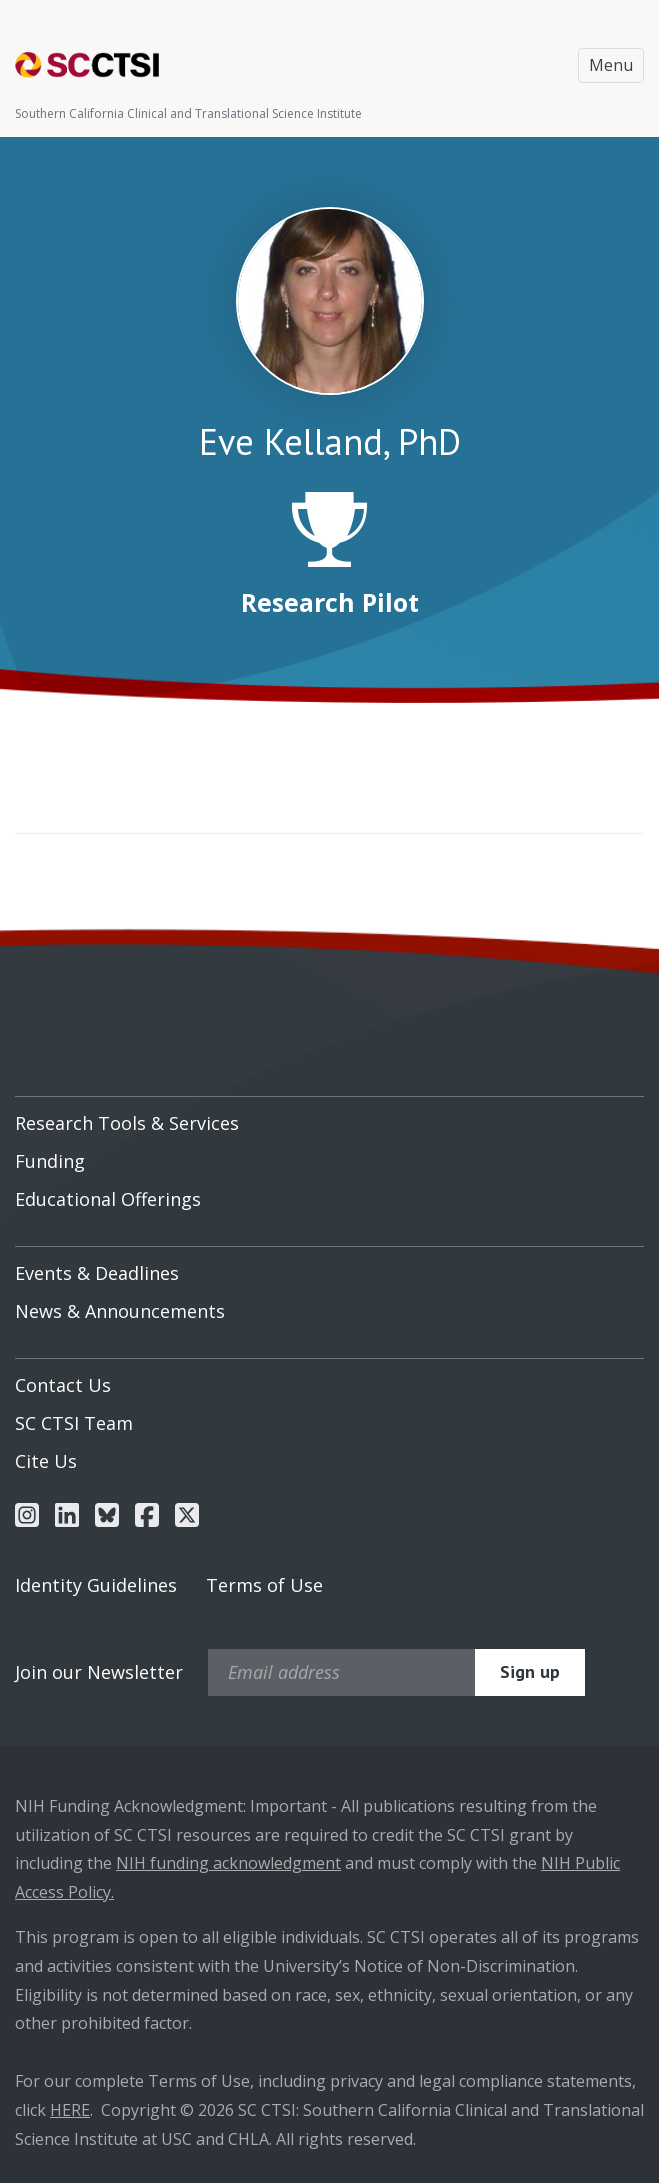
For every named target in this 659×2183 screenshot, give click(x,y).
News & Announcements (120, 1311)
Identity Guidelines (96, 1585)
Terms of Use (264, 1585)
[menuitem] (329, 1116)
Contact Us (63, 1385)
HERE (70, 2110)
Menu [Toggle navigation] (611, 65)
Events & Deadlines (97, 1273)
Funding (50, 1161)
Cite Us (46, 1461)
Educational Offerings (108, 1199)
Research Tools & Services (127, 1123)
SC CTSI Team (74, 1423)
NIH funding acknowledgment (228, 1863)
